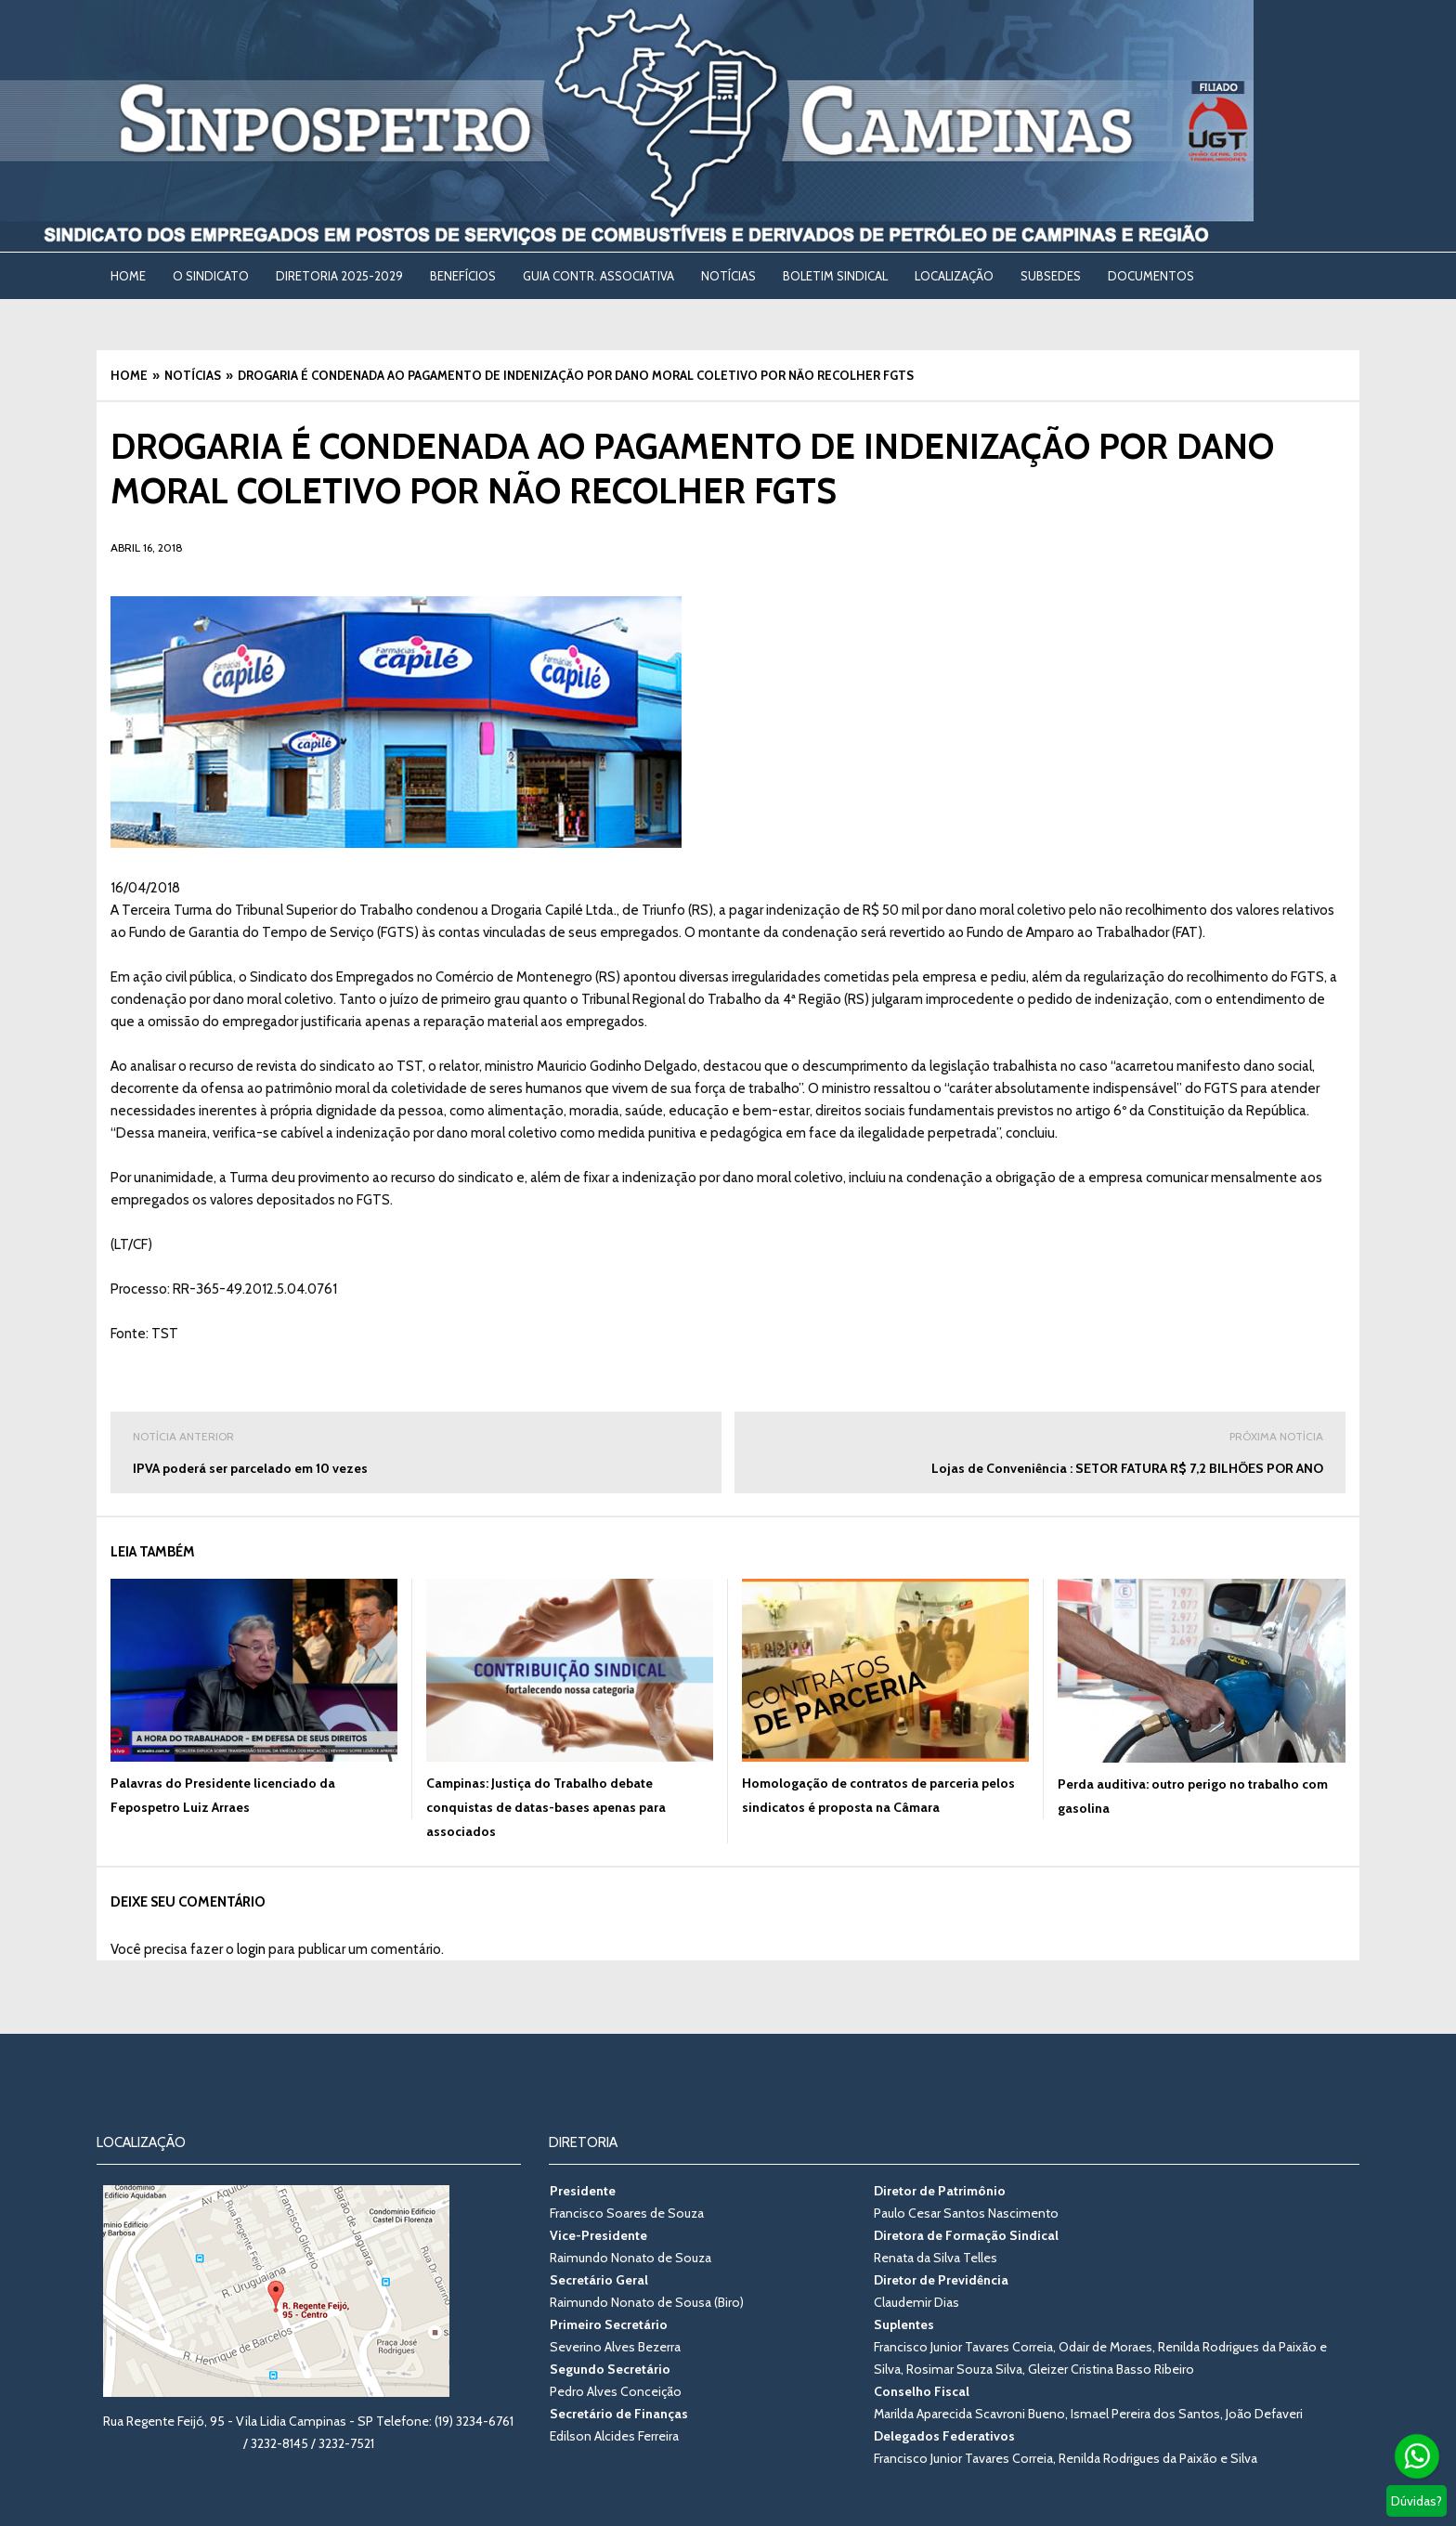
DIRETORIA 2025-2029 (339, 275)
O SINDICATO (211, 275)
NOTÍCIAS (728, 275)
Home (128, 275)
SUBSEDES (1050, 275)
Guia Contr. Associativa (598, 275)
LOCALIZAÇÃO (954, 275)
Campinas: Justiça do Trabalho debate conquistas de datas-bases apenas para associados (546, 1807)
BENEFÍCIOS (463, 275)
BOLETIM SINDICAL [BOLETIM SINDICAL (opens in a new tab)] (835, 275)
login (251, 1949)
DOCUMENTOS (1151, 275)
